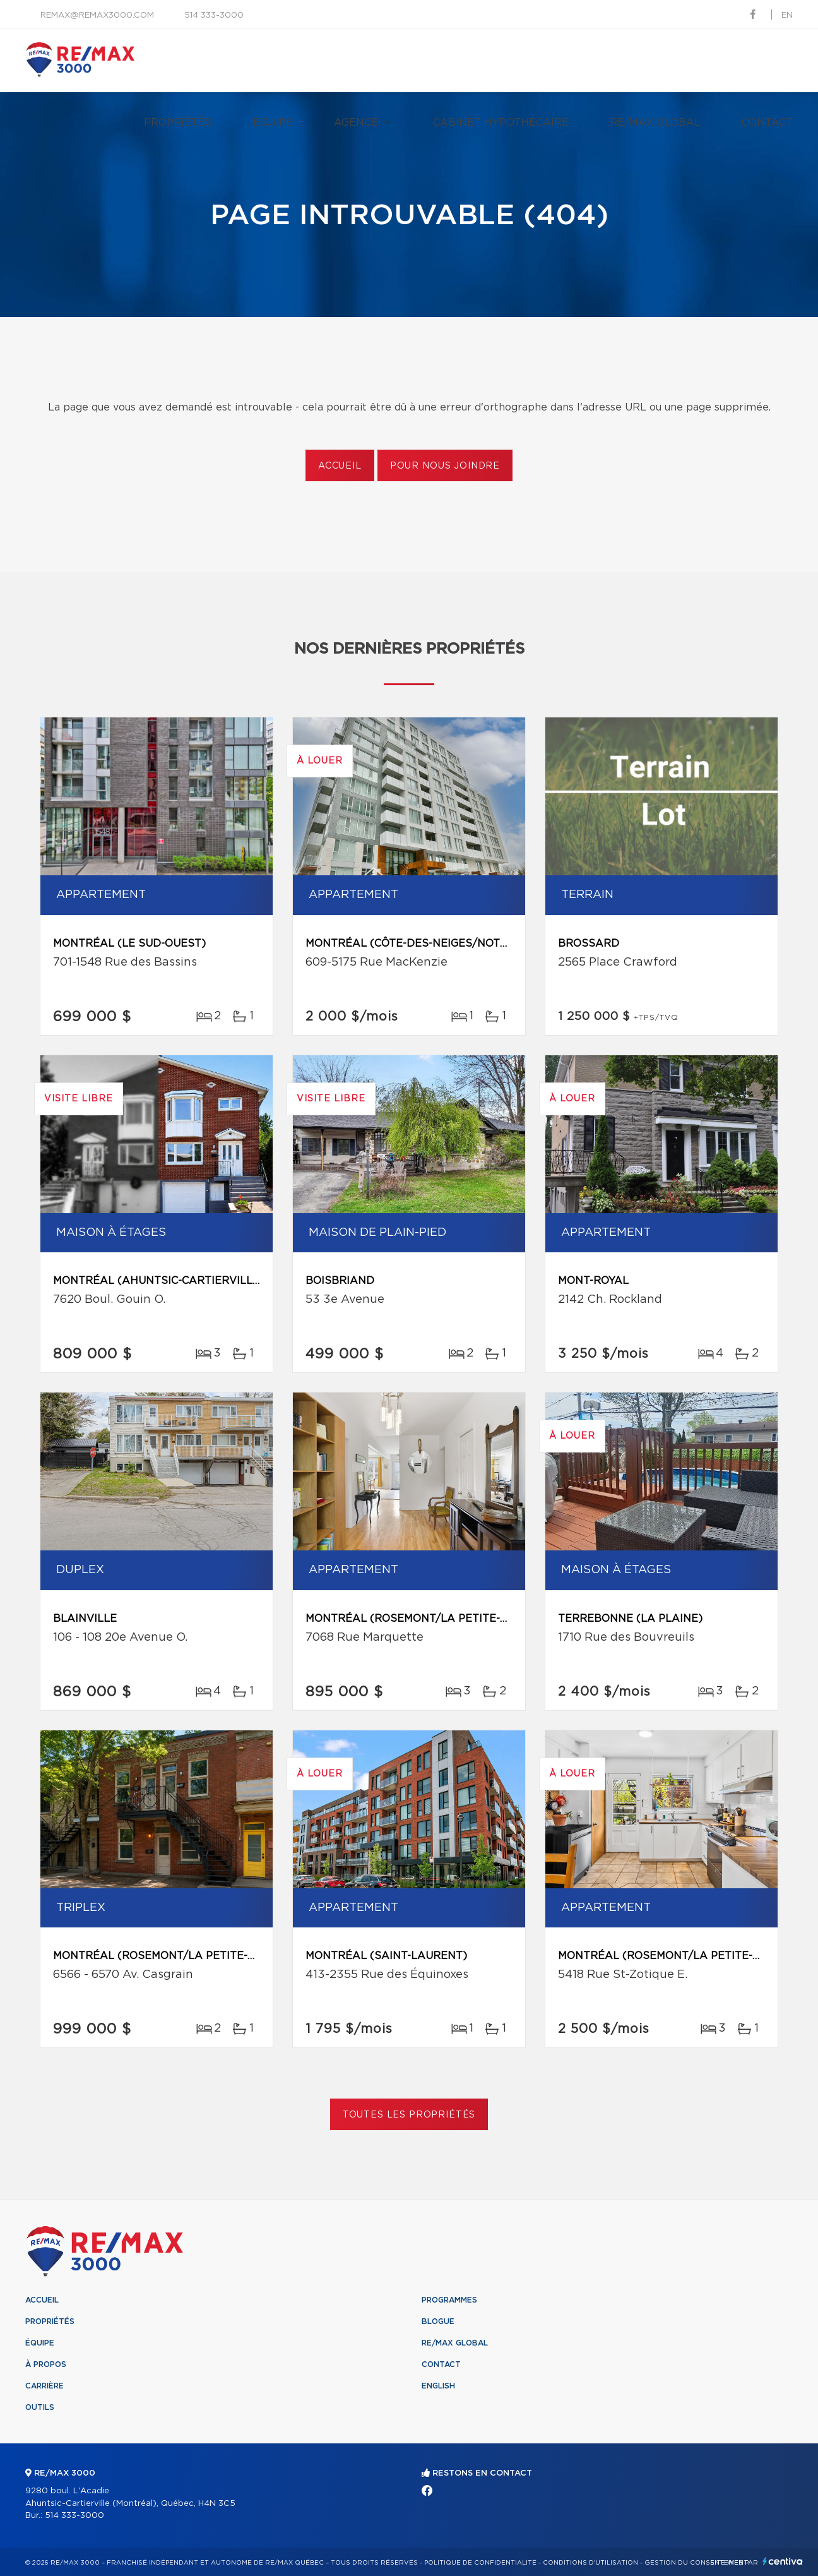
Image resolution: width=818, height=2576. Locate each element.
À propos (45, 2364)
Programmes (449, 2300)
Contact (767, 122)
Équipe (273, 122)
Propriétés (178, 122)
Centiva (782, 2561)
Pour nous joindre (445, 466)
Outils (39, 2407)
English (438, 2386)
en (787, 15)
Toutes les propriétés (409, 2115)
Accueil (340, 466)
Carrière (44, 2386)
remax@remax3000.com (97, 15)
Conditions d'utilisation (590, 2563)
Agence (356, 122)
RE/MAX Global (655, 122)
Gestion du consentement (696, 2563)
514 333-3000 (214, 15)
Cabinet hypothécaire (501, 122)
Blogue (438, 2321)
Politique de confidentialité (480, 2563)
